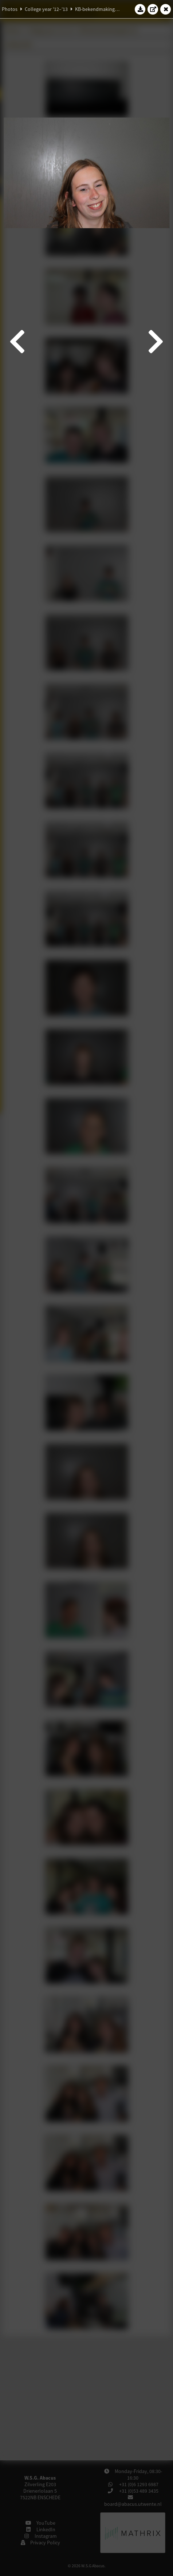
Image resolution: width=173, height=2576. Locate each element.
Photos (9, 9)
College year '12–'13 (46, 9)
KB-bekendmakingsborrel (102, 9)
